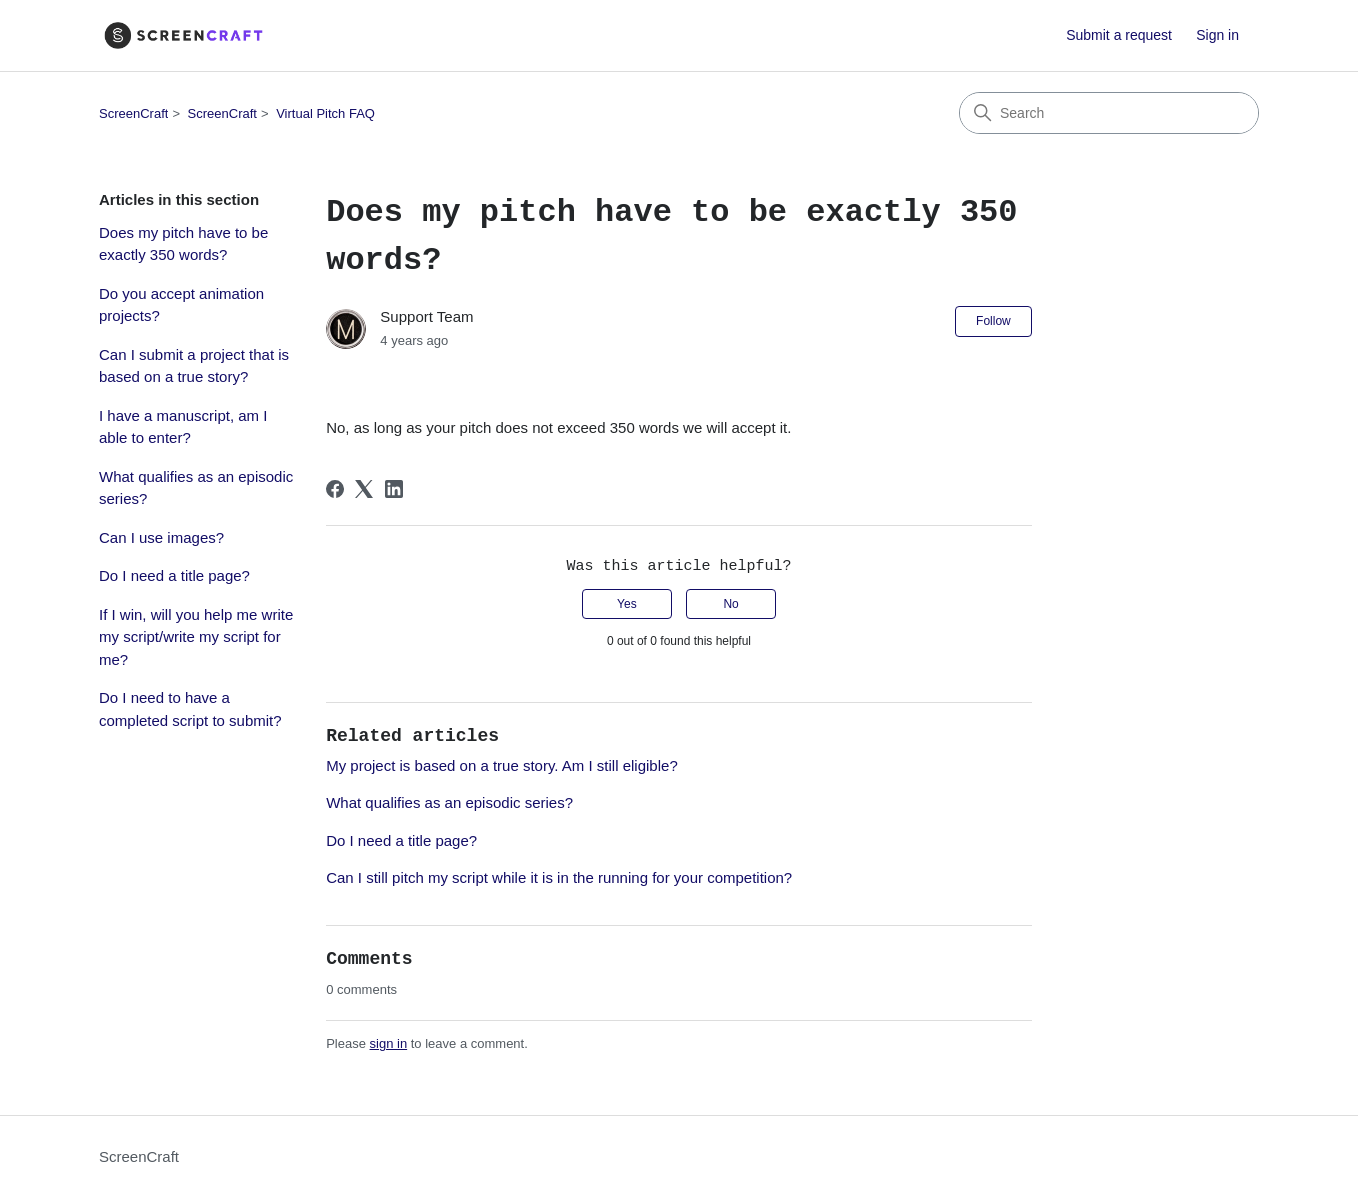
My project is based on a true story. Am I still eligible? (502, 765)
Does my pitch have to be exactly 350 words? (183, 244)
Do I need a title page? (174, 575)
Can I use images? (161, 537)
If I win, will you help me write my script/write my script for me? (196, 637)
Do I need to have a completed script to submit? (190, 709)
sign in (389, 1043)
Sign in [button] (1217, 35)
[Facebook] (335, 489)
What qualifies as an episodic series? (196, 488)
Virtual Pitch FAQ (325, 113)
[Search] (1109, 113)
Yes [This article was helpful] (627, 604)
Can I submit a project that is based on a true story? (194, 366)
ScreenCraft (133, 113)
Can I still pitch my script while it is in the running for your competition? (559, 877)
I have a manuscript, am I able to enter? (183, 427)
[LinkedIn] (394, 489)
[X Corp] (364, 489)
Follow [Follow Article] (993, 321)
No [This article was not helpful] (730, 604)
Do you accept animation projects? (181, 305)
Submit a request (1119, 35)
